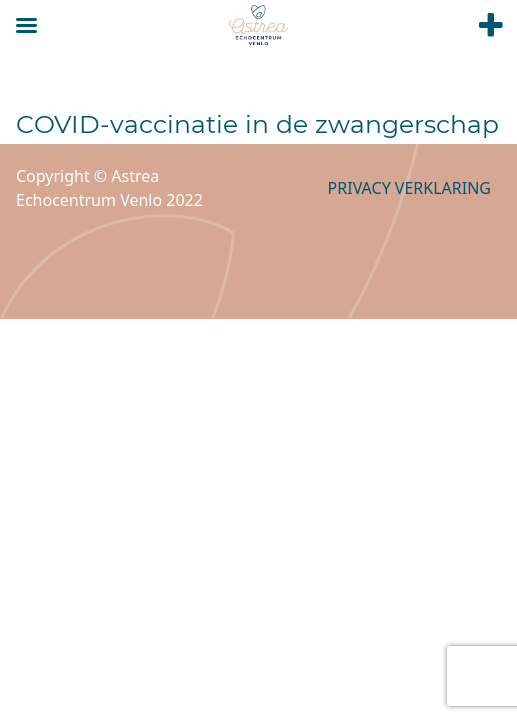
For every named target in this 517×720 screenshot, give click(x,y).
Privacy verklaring (409, 188)
